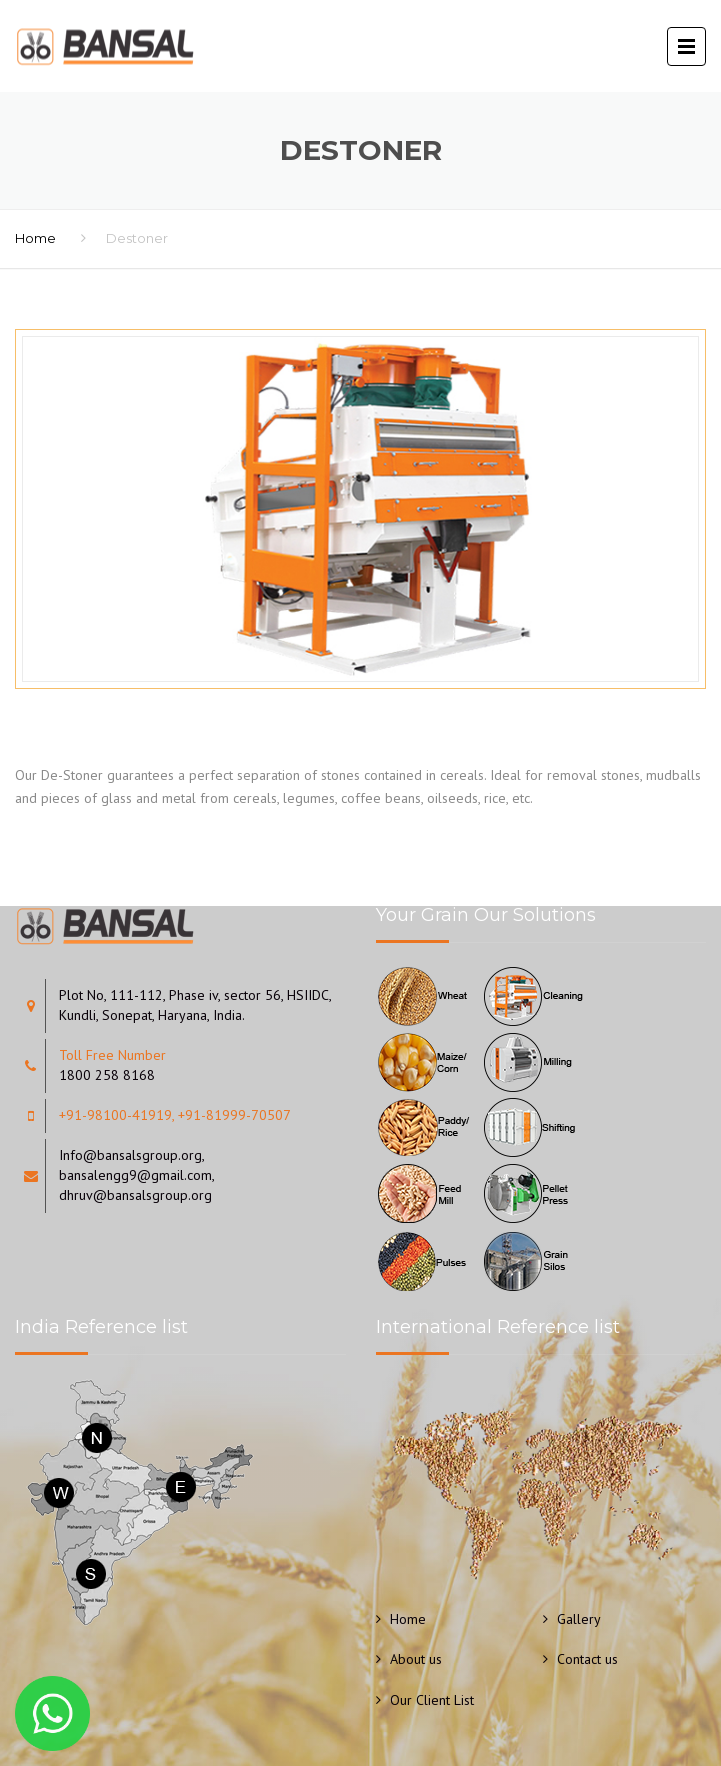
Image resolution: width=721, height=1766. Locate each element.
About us (416, 1659)
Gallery (579, 1619)
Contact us (587, 1659)
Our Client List (432, 1700)
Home (35, 238)
